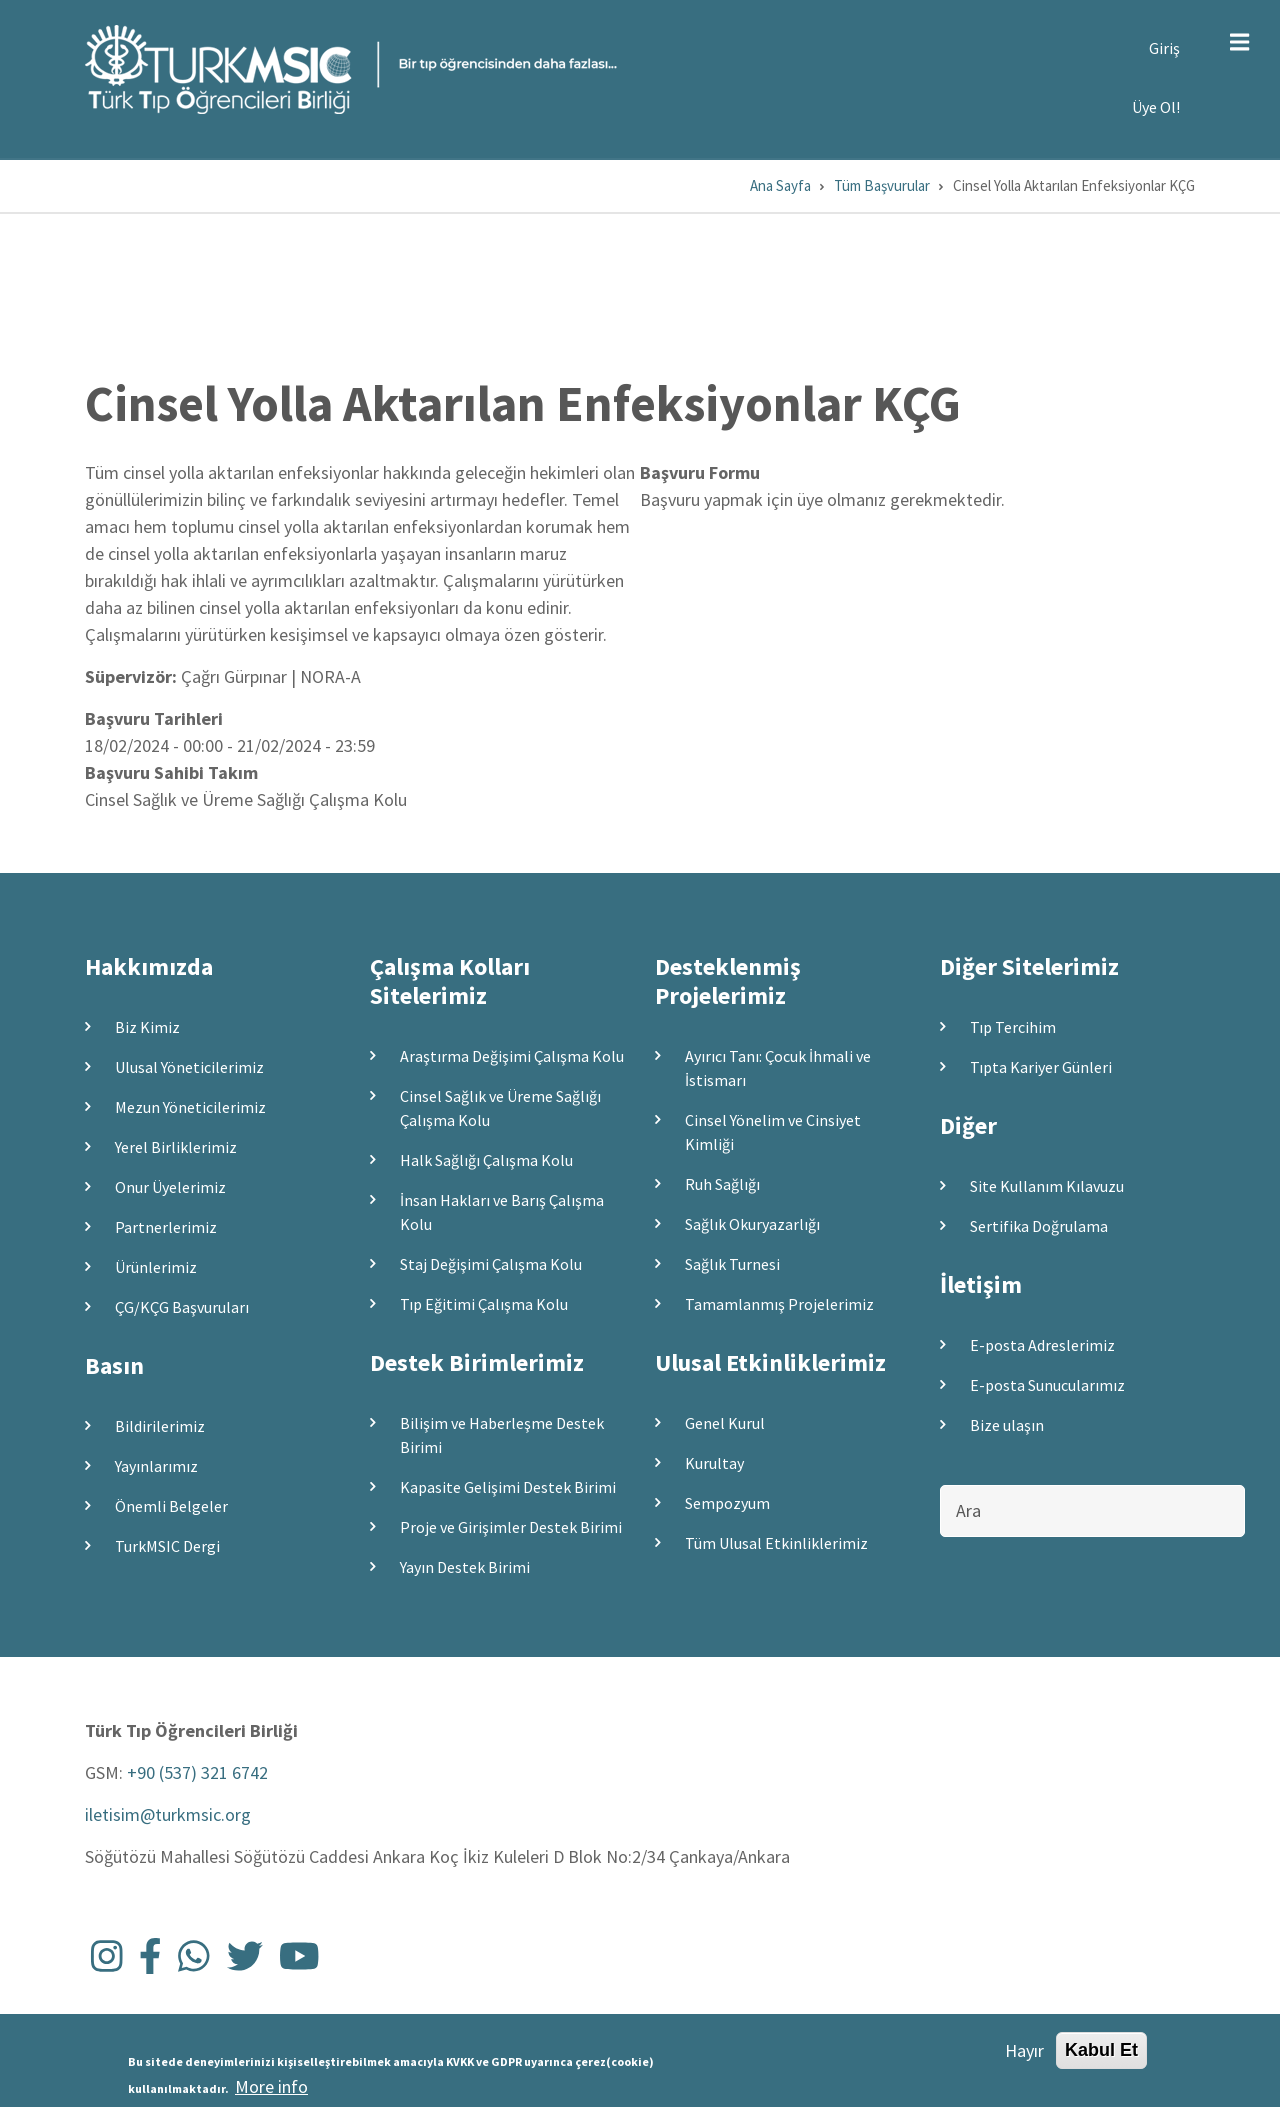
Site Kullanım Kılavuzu (1047, 1186)
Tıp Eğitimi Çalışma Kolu (484, 1304)
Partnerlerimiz (166, 1227)
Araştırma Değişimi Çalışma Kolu (512, 1056)
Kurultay (714, 1463)
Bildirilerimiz (160, 1426)
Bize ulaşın (1007, 1425)
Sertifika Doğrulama (1039, 1226)
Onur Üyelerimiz (170, 1187)
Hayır (1024, 2050)
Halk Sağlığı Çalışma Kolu (486, 1160)
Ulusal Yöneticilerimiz (189, 1067)
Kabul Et (1101, 2050)
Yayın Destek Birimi (465, 1567)
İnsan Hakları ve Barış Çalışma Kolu (502, 1212)
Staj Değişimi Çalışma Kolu (491, 1264)
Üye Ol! (1156, 107)
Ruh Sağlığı (722, 1184)
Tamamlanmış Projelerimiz (779, 1304)
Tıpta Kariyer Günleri (1041, 1067)
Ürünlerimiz (156, 1267)
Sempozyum (727, 1503)
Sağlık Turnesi (732, 1264)
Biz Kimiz (147, 1027)
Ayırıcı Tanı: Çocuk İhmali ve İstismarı (778, 1068)
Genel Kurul (725, 1423)
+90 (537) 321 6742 (197, 1772)
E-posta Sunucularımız (1047, 1385)
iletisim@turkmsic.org (168, 1814)
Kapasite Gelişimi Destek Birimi (508, 1487)
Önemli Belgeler (171, 1506)
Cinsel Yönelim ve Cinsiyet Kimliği (773, 1132)
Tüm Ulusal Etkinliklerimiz (776, 1543)
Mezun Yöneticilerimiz (190, 1107)
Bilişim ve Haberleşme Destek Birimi (502, 1435)
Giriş (1164, 48)
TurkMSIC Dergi (167, 1546)
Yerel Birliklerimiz (176, 1147)
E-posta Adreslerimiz (1042, 1345)
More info (271, 2086)
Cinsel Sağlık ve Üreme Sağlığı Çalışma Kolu (500, 1108)
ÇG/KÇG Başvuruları (182, 1307)
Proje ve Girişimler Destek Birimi (511, 1527)
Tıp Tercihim (1013, 1027)
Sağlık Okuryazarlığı (752, 1224)
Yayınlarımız (156, 1466)
